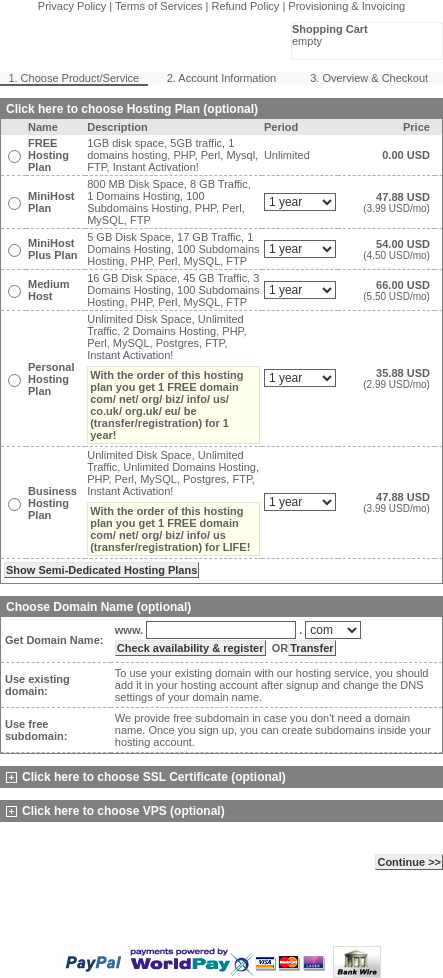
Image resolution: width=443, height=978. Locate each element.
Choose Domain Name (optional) (98, 607)
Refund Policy (246, 6)
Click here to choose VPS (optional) (115, 811)
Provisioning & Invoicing (346, 6)
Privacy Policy (72, 6)
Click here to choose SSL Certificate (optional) (146, 777)
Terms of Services (158, 6)
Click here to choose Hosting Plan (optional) (132, 109)
